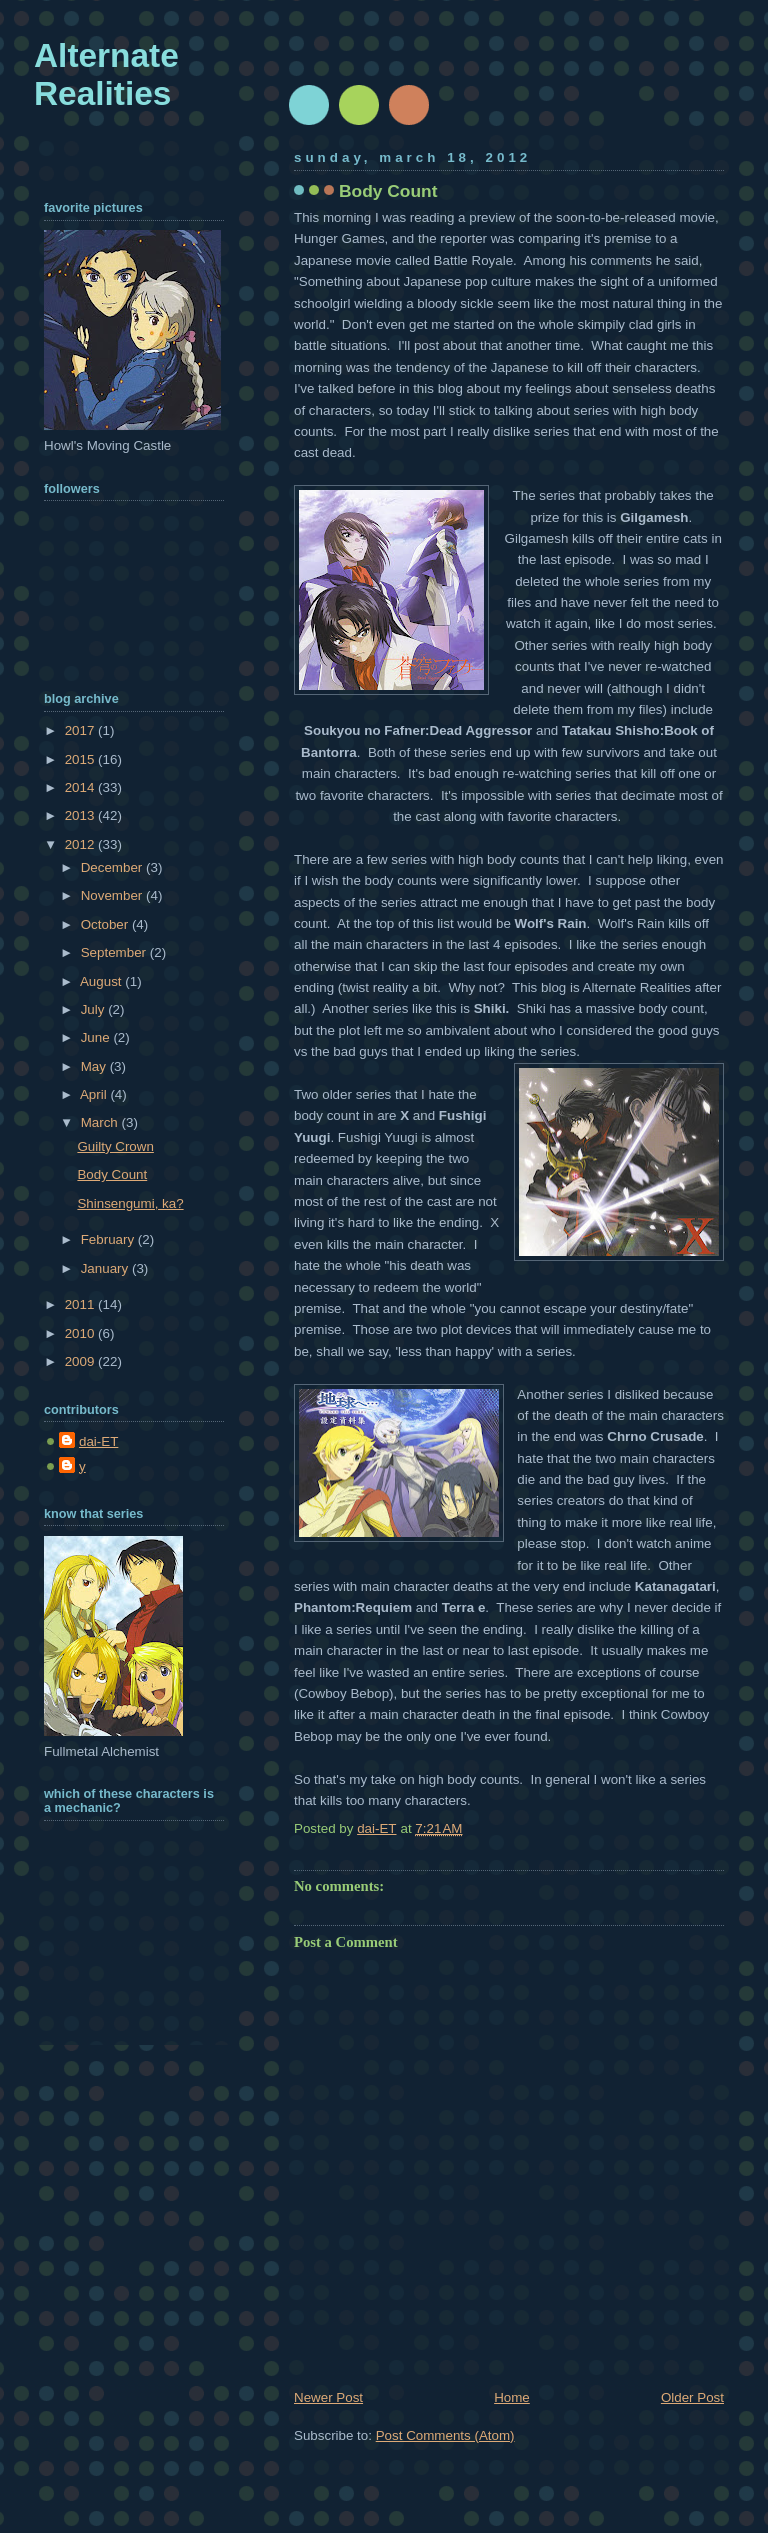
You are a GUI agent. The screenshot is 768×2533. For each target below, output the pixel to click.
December (113, 867)
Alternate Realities (106, 74)
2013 (81, 815)
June (97, 1037)
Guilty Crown (115, 1146)
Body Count (112, 1174)
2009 (81, 1361)
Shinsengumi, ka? (130, 1203)
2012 (81, 844)
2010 (81, 1333)
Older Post (692, 2397)
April (95, 1094)
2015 (81, 759)
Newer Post (328, 2397)
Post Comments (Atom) (445, 2435)
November (113, 895)
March (101, 1122)
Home (512, 2397)
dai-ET (98, 1441)
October (106, 924)
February (109, 1239)
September (115, 952)
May (95, 1066)
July (94, 1009)
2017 (81, 730)
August (102, 981)
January (106, 1268)
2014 (81, 787)
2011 (81, 1304)
